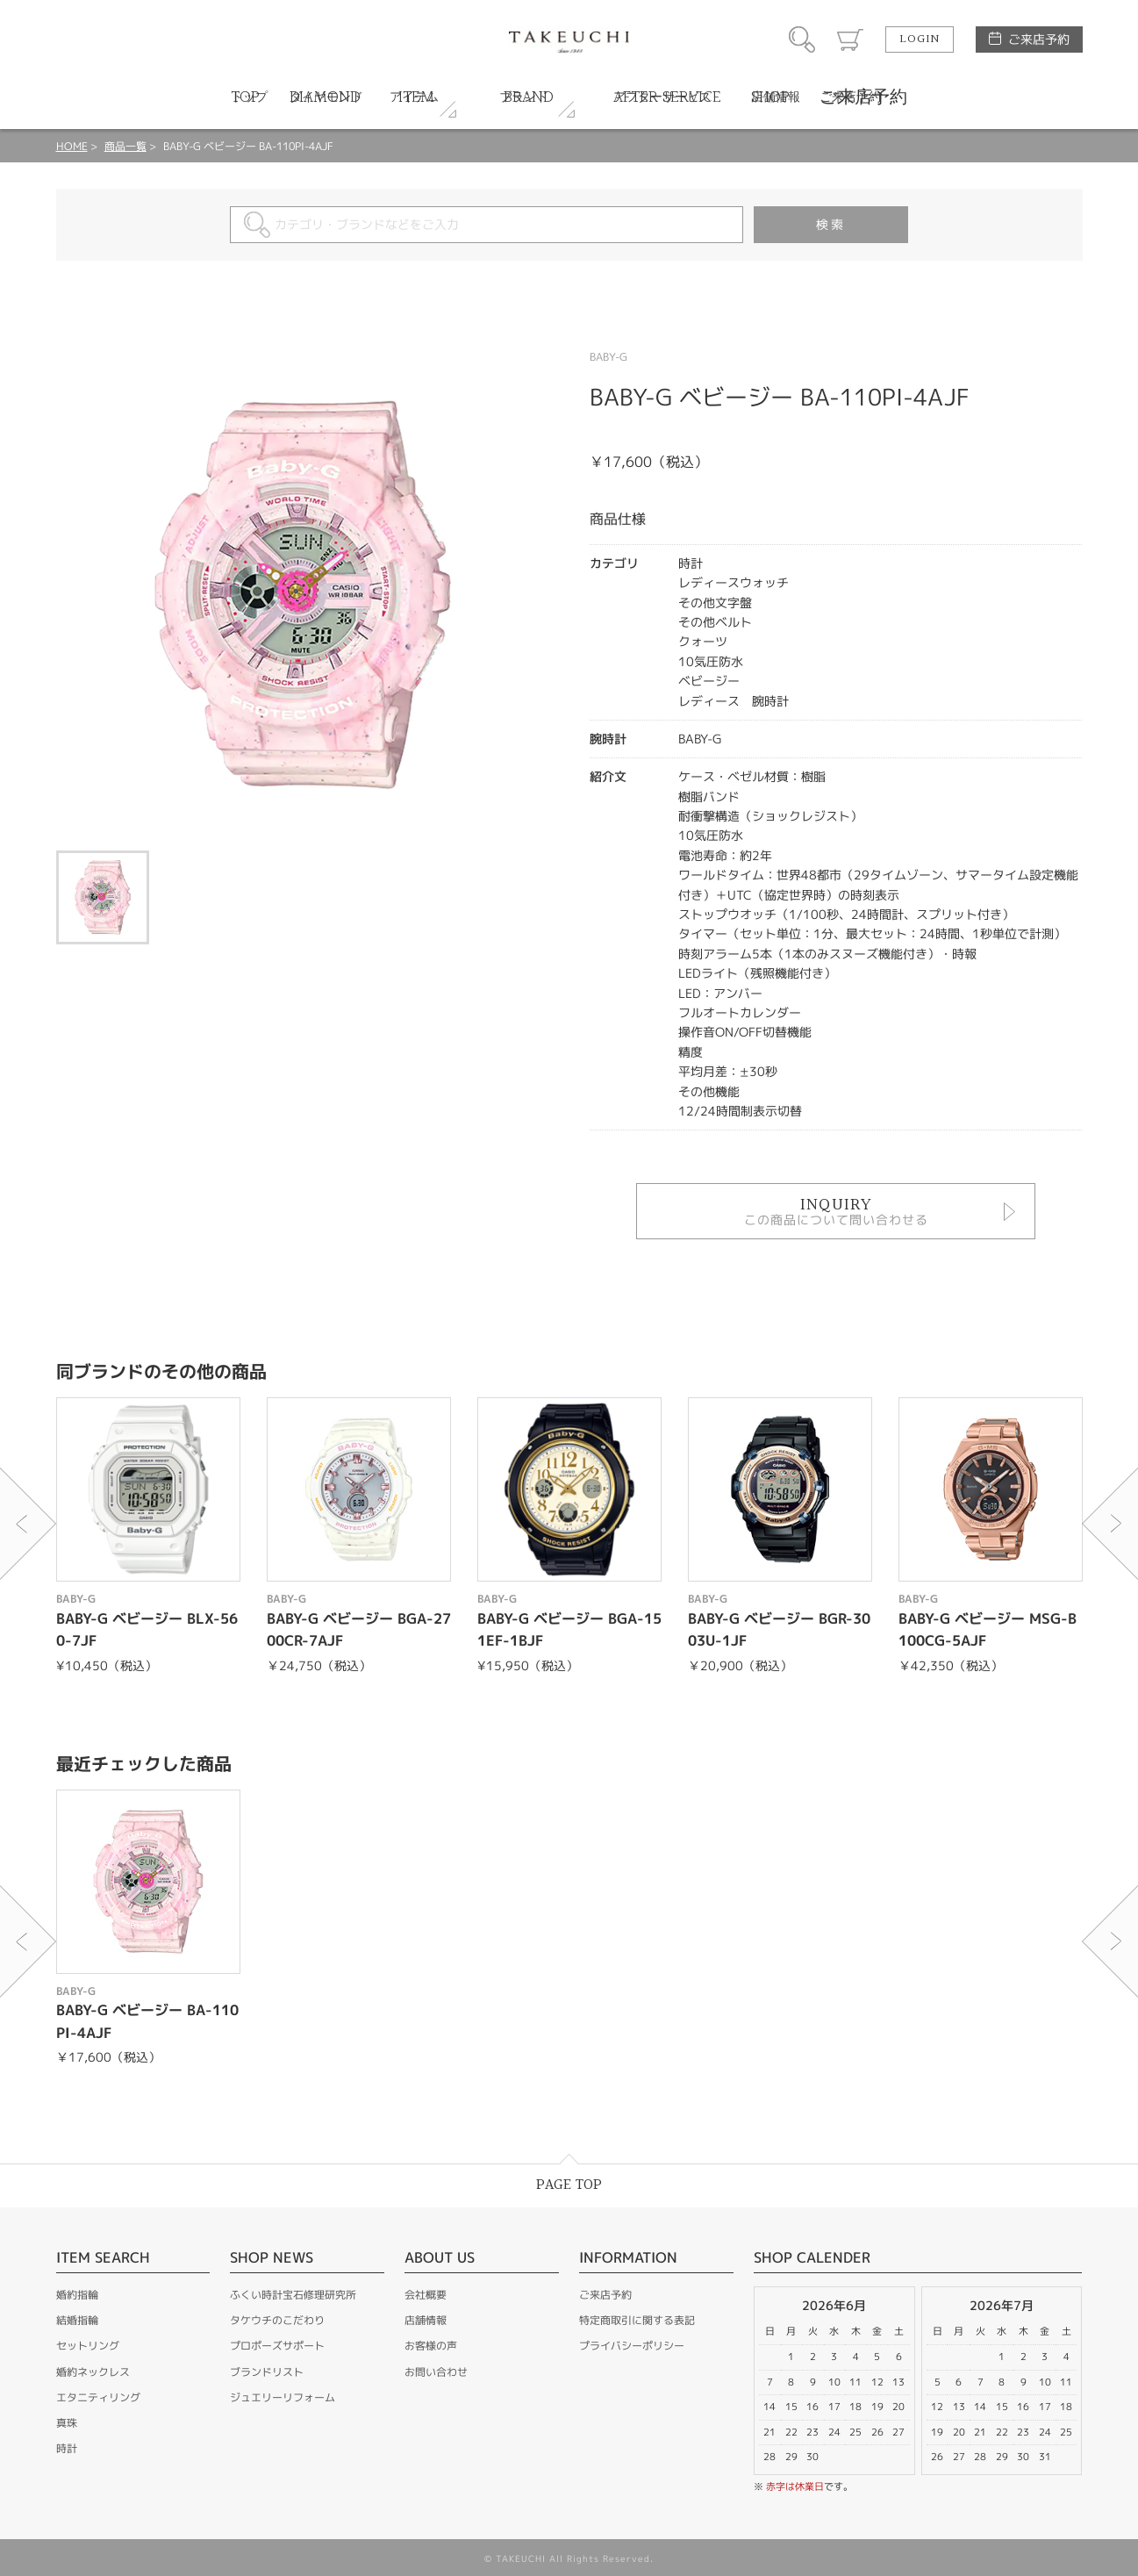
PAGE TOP (569, 2185)
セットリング (87, 2345)
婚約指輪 (77, 2294)
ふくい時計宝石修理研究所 (293, 2294)
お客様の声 (430, 2345)
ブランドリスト (267, 2371)
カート (850, 39)
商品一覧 (125, 146)
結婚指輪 (77, 2320)
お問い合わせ (436, 2371)
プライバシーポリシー (631, 2345)
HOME (72, 146)
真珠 (66, 2422)
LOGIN (919, 39)
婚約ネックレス (93, 2371)
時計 (66, 2448)
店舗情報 (425, 2320)
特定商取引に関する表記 (637, 2320)
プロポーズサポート (277, 2345)
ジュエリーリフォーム (282, 2397)
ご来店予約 (1039, 39)
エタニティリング (98, 2397)
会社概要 (425, 2294)
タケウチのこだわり (277, 2320)
